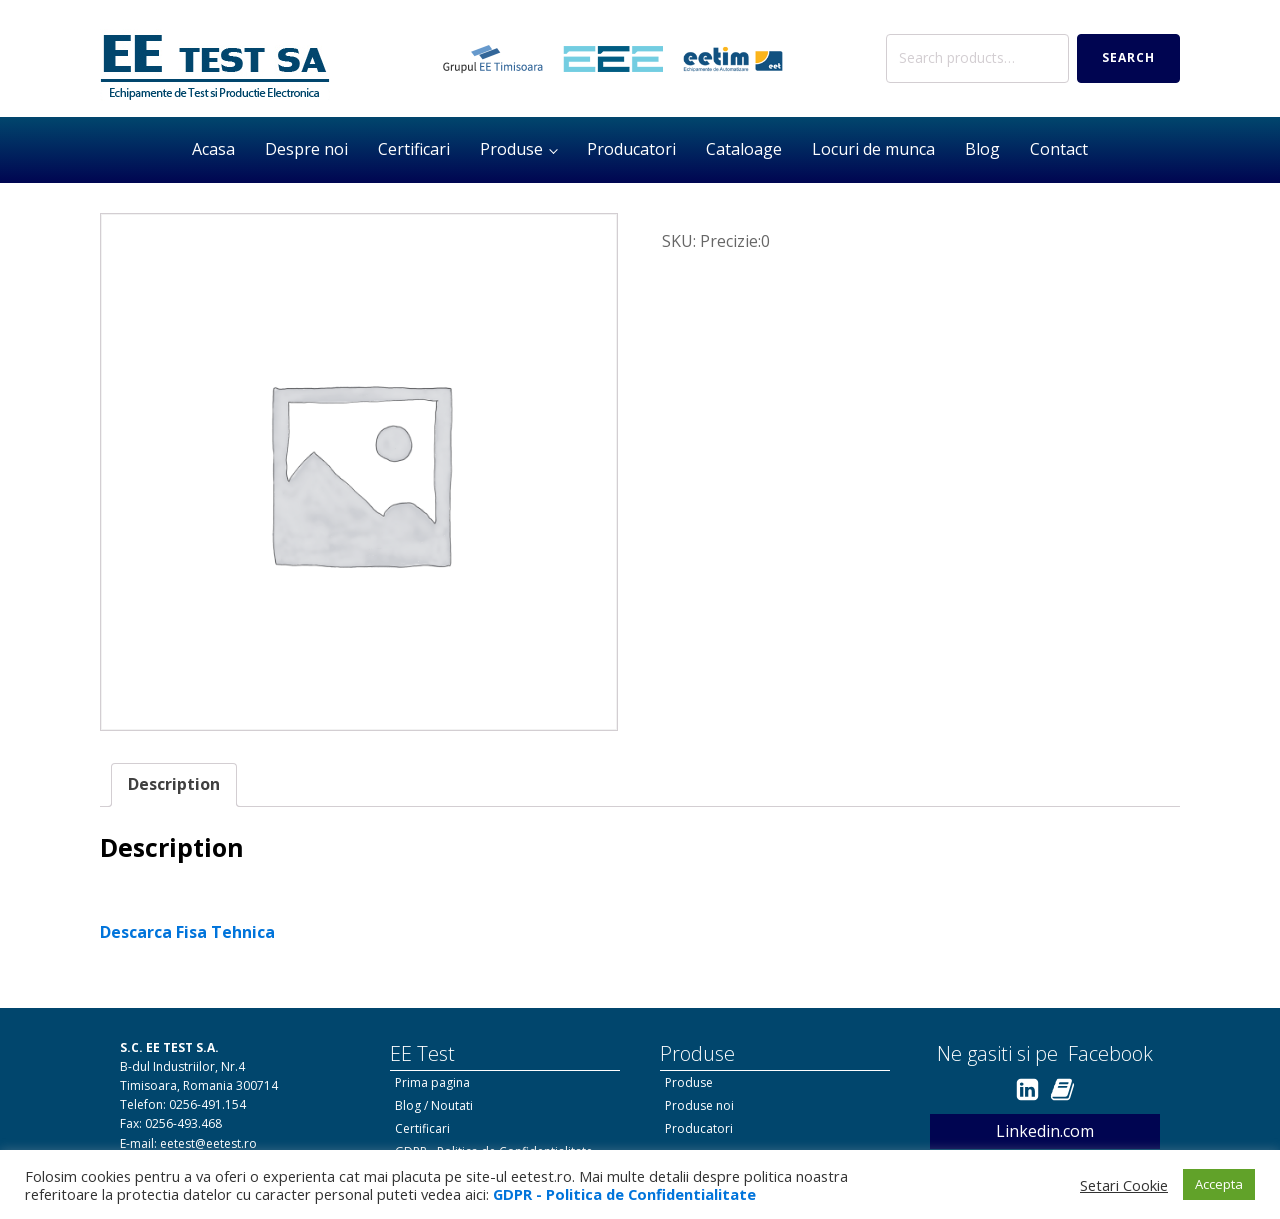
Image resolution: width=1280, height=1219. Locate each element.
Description (174, 784)
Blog (982, 149)
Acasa (213, 149)
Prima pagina (432, 1082)
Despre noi (306, 149)
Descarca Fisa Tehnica (187, 932)
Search (1128, 57)
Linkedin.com (1045, 1131)
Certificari (414, 149)
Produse (511, 149)
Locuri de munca (873, 149)
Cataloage (744, 149)
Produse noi (699, 1105)
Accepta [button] (1219, 1184)
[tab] (174, 785)
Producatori (631, 149)
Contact (1059, 149)
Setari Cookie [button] (1124, 1185)
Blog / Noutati (434, 1105)
